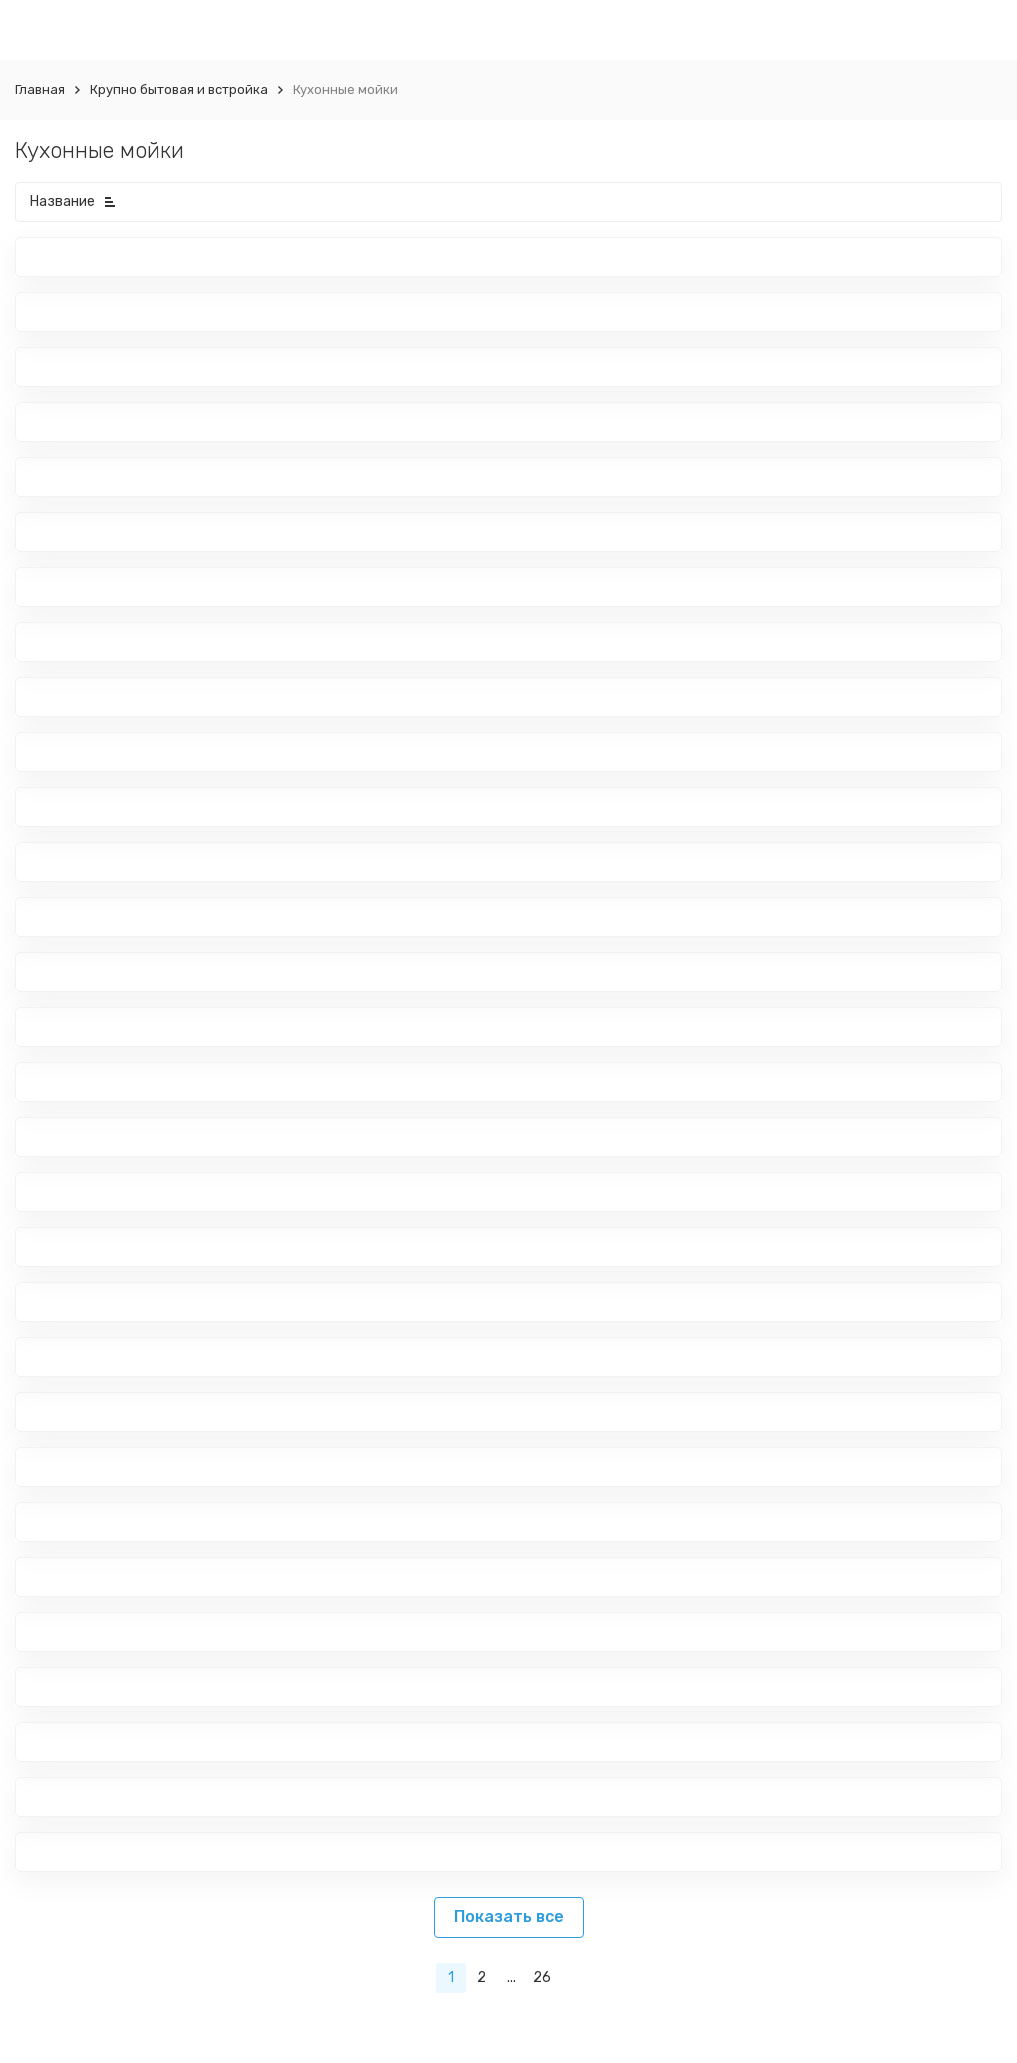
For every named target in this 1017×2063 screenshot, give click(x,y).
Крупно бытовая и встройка (179, 89)
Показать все (509, 1916)
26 (542, 1977)
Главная (40, 89)
